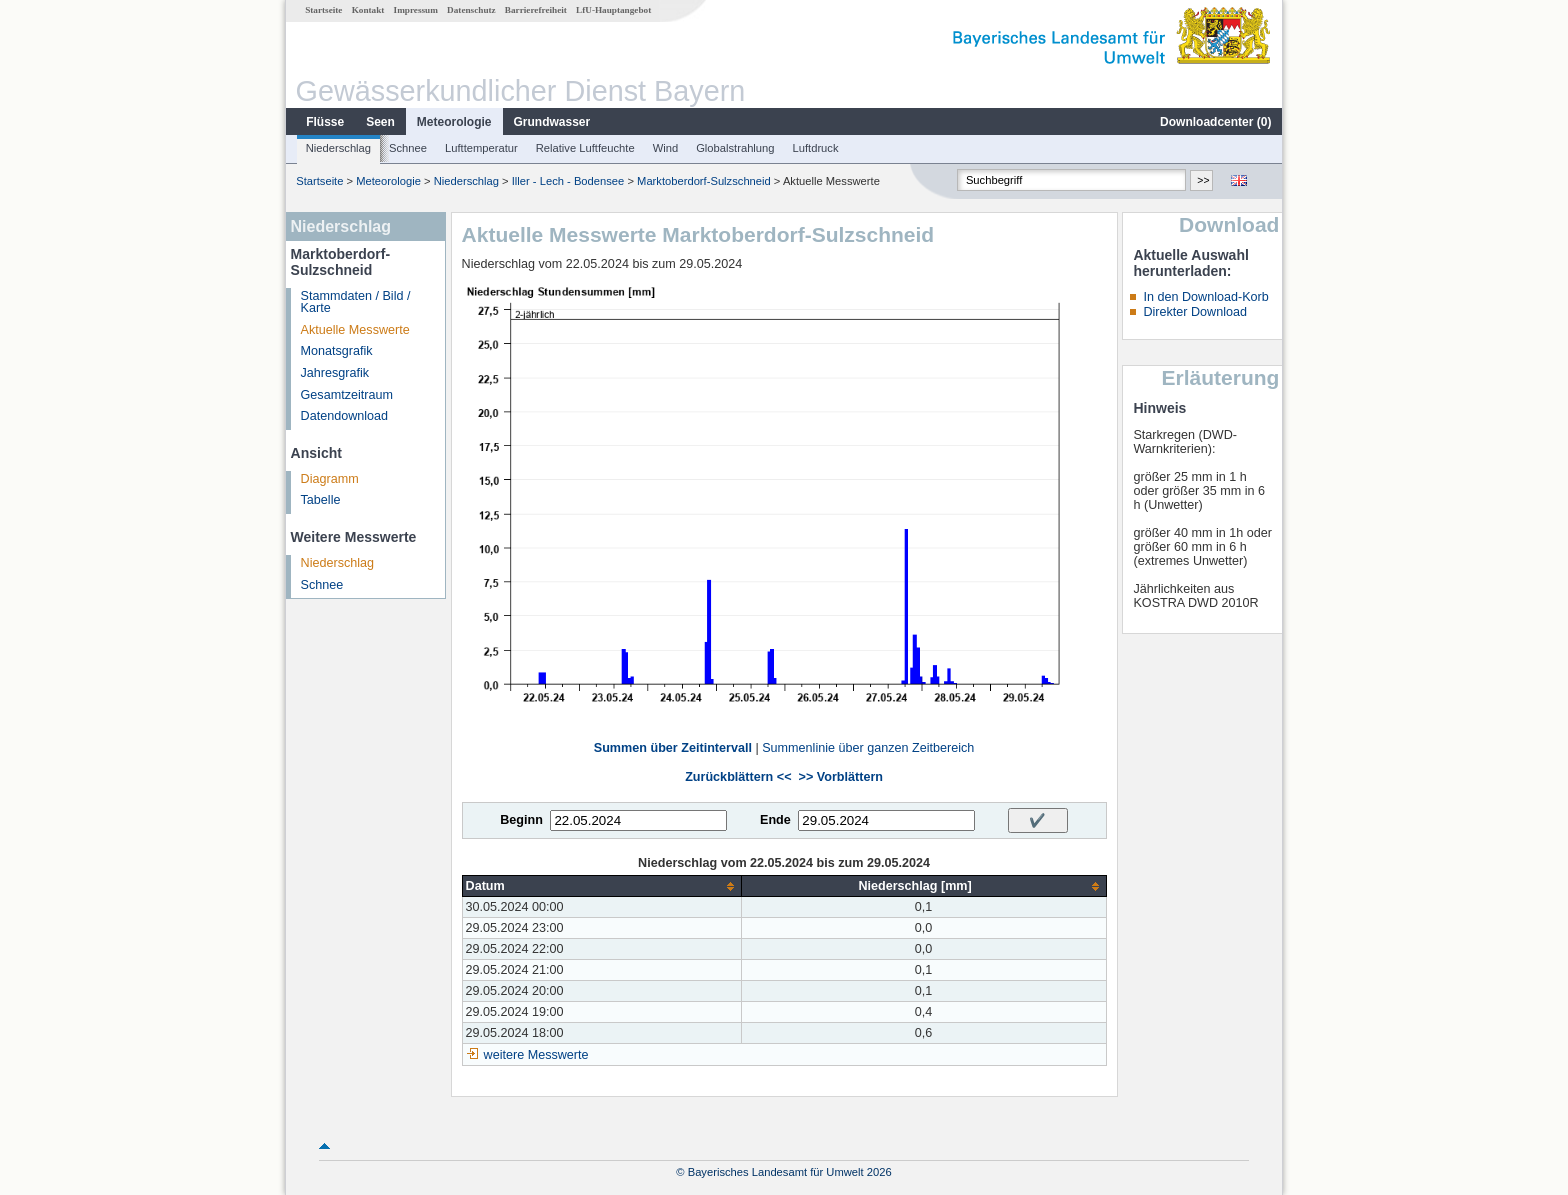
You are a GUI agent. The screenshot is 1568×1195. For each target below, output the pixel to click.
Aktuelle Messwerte (355, 330)
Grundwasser (552, 122)
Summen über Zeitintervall (673, 748)
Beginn (521, 820)
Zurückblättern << (738, 777)
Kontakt (368, 10)
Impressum (416, 10)
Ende (775, 820)
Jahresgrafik (335, 373)
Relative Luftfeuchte (585, 148)
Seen (380, 122)
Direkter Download (1195, 312)
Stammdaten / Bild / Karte (356, 302)
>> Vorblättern (841, 777)
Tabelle (321, 500)
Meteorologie (454, 122)
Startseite (323, 10)
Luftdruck (816, 148)
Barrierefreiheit (536, 10)
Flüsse (325, 122)
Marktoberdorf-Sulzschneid (704, 181)
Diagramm (330, 479)
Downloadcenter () (1215, 122)
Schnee (408, 148)
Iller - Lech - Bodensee (568, 181)
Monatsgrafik (337, 351)
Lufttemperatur (481, 148)
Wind (666, 148)
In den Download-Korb (1205, 297)
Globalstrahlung (735, 148)
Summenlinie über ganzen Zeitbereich (868, 748)
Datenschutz (471, 10)
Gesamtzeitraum (347, 395)
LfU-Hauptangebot (613, 10)
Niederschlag (338, 148)
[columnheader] (601, 886)
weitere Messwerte (536, 1055)
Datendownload (345, 416)
